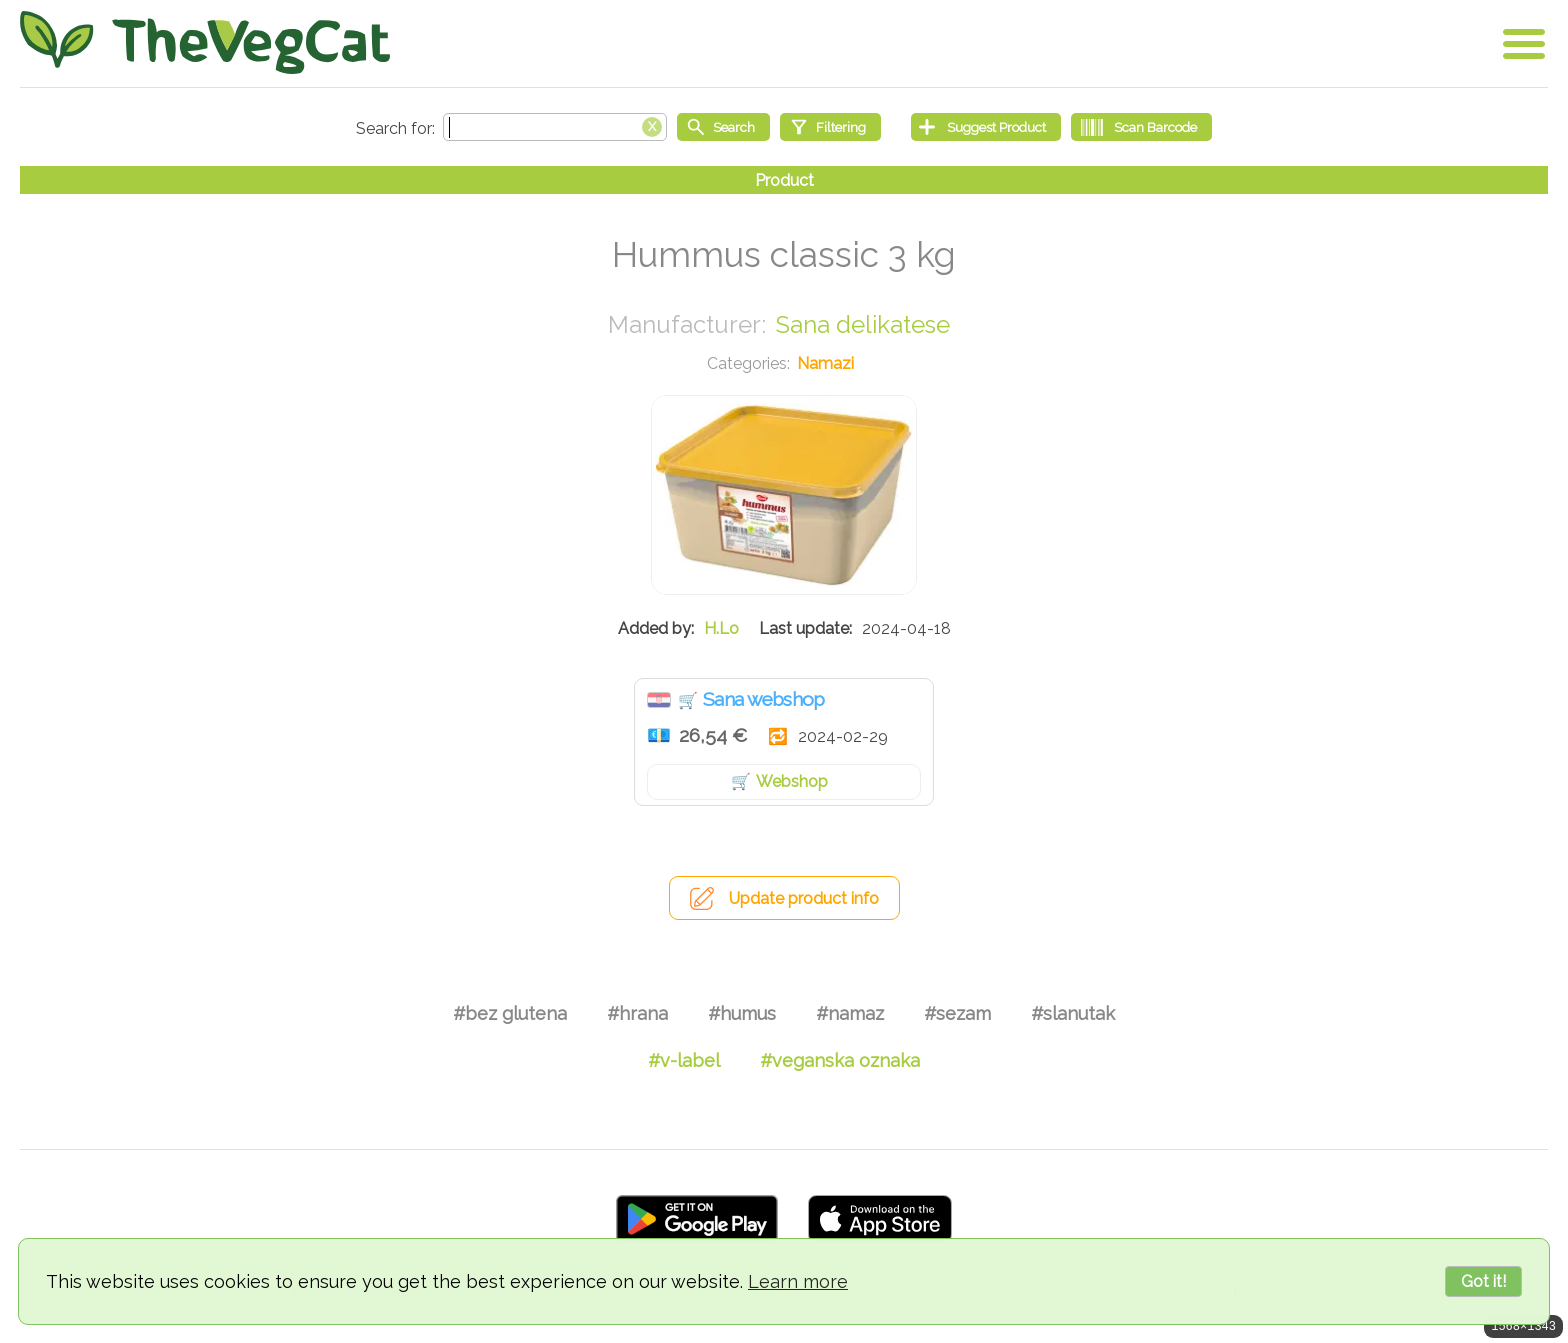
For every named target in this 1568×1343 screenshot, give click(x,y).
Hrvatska (659, 700)
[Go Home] (205, 42)
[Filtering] (830, 127)
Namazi (825, 363)
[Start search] (723, 127)
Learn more (798, 1281)
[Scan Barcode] (1141, 127)
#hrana (637, 1013)
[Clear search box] (652, 125)
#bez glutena (510, 1013)
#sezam (957, 1013)
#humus (742, 1013)
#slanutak (1073, 1013)
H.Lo (721, 628)
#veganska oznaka (840, 1060)
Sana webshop (764, 699)
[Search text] (555, 127)
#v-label (684, 1060)
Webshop (792, 781)
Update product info (804, 898)
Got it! (1483, 1281)
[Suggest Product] (986, 127)
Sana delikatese (863, 324)
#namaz (850, 1013)
